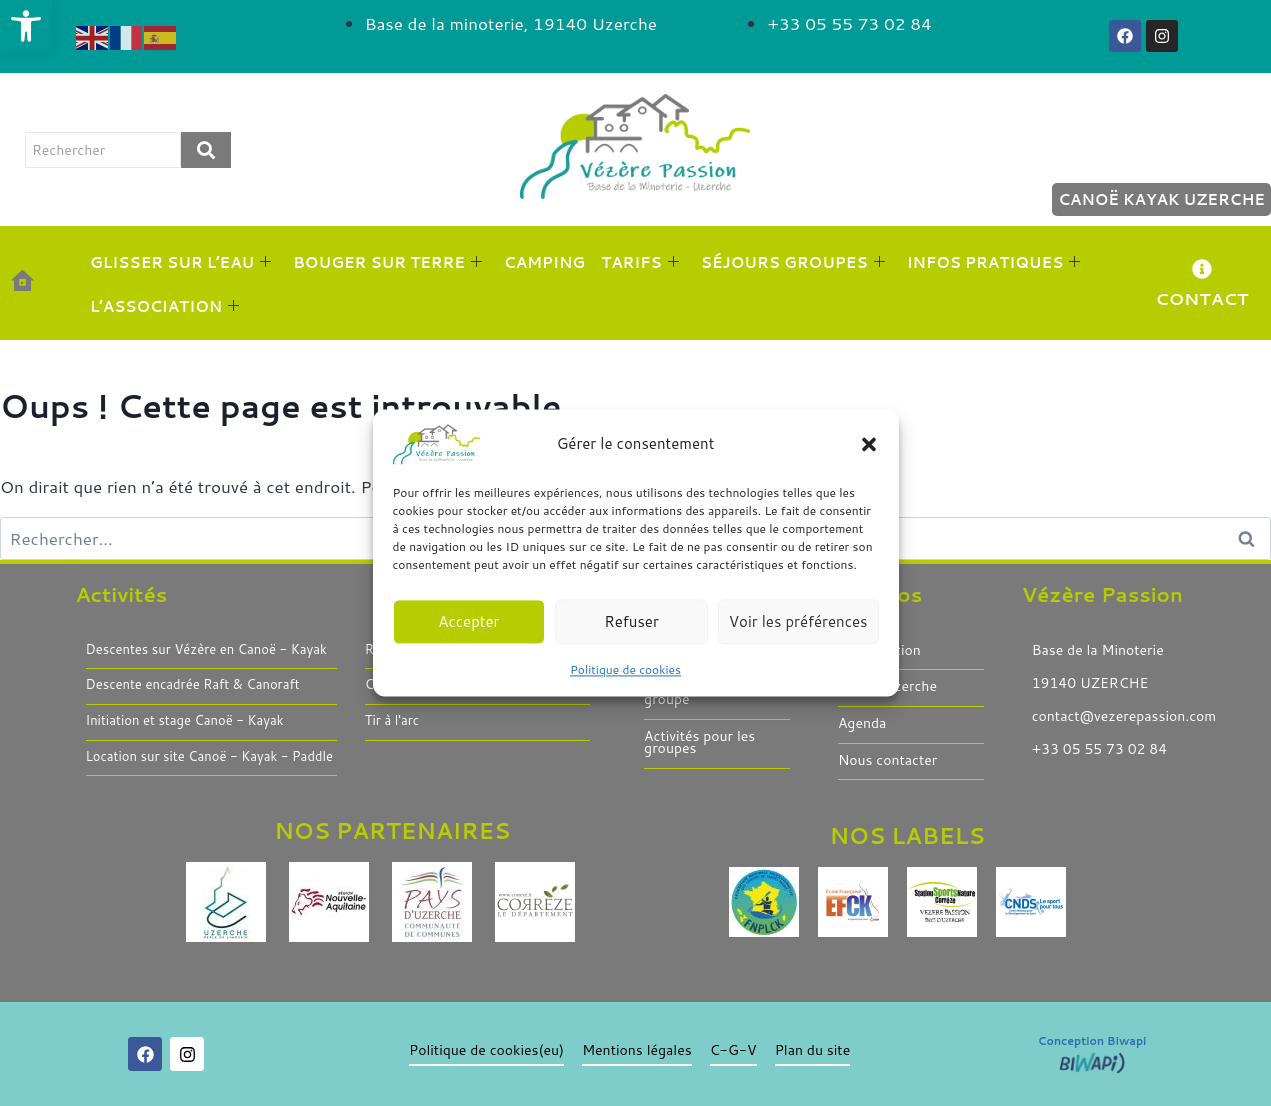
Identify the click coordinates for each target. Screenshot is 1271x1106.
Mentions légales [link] (637, 1050)
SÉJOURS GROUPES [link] (793, 262)
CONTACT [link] (1201, 298)
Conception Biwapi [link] (1092, 1041)
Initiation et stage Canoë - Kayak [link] (185, 721)
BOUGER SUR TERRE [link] (387, 262)
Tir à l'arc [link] (392, 721)
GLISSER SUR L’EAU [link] (180, 262)
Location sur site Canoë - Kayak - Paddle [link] (210, 757)
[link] (26, 26)
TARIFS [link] (640, 262)
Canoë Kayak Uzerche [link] (1161, 199)
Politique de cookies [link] (625, 669)
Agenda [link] (862, 723)
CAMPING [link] (544, 262)
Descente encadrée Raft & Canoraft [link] (193, 685)
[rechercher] (103, 150)
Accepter (468, 621)
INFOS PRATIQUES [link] (994, 262)
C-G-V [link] (732, 1050)
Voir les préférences (798, 621)
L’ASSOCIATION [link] (164, 306)
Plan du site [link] (812, 1050)
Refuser (631, 621)
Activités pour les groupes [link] (699, 742)
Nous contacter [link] (887, 760)
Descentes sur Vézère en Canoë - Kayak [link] (206, 650)
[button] (869, 444)
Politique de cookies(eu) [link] (486, 1050)
